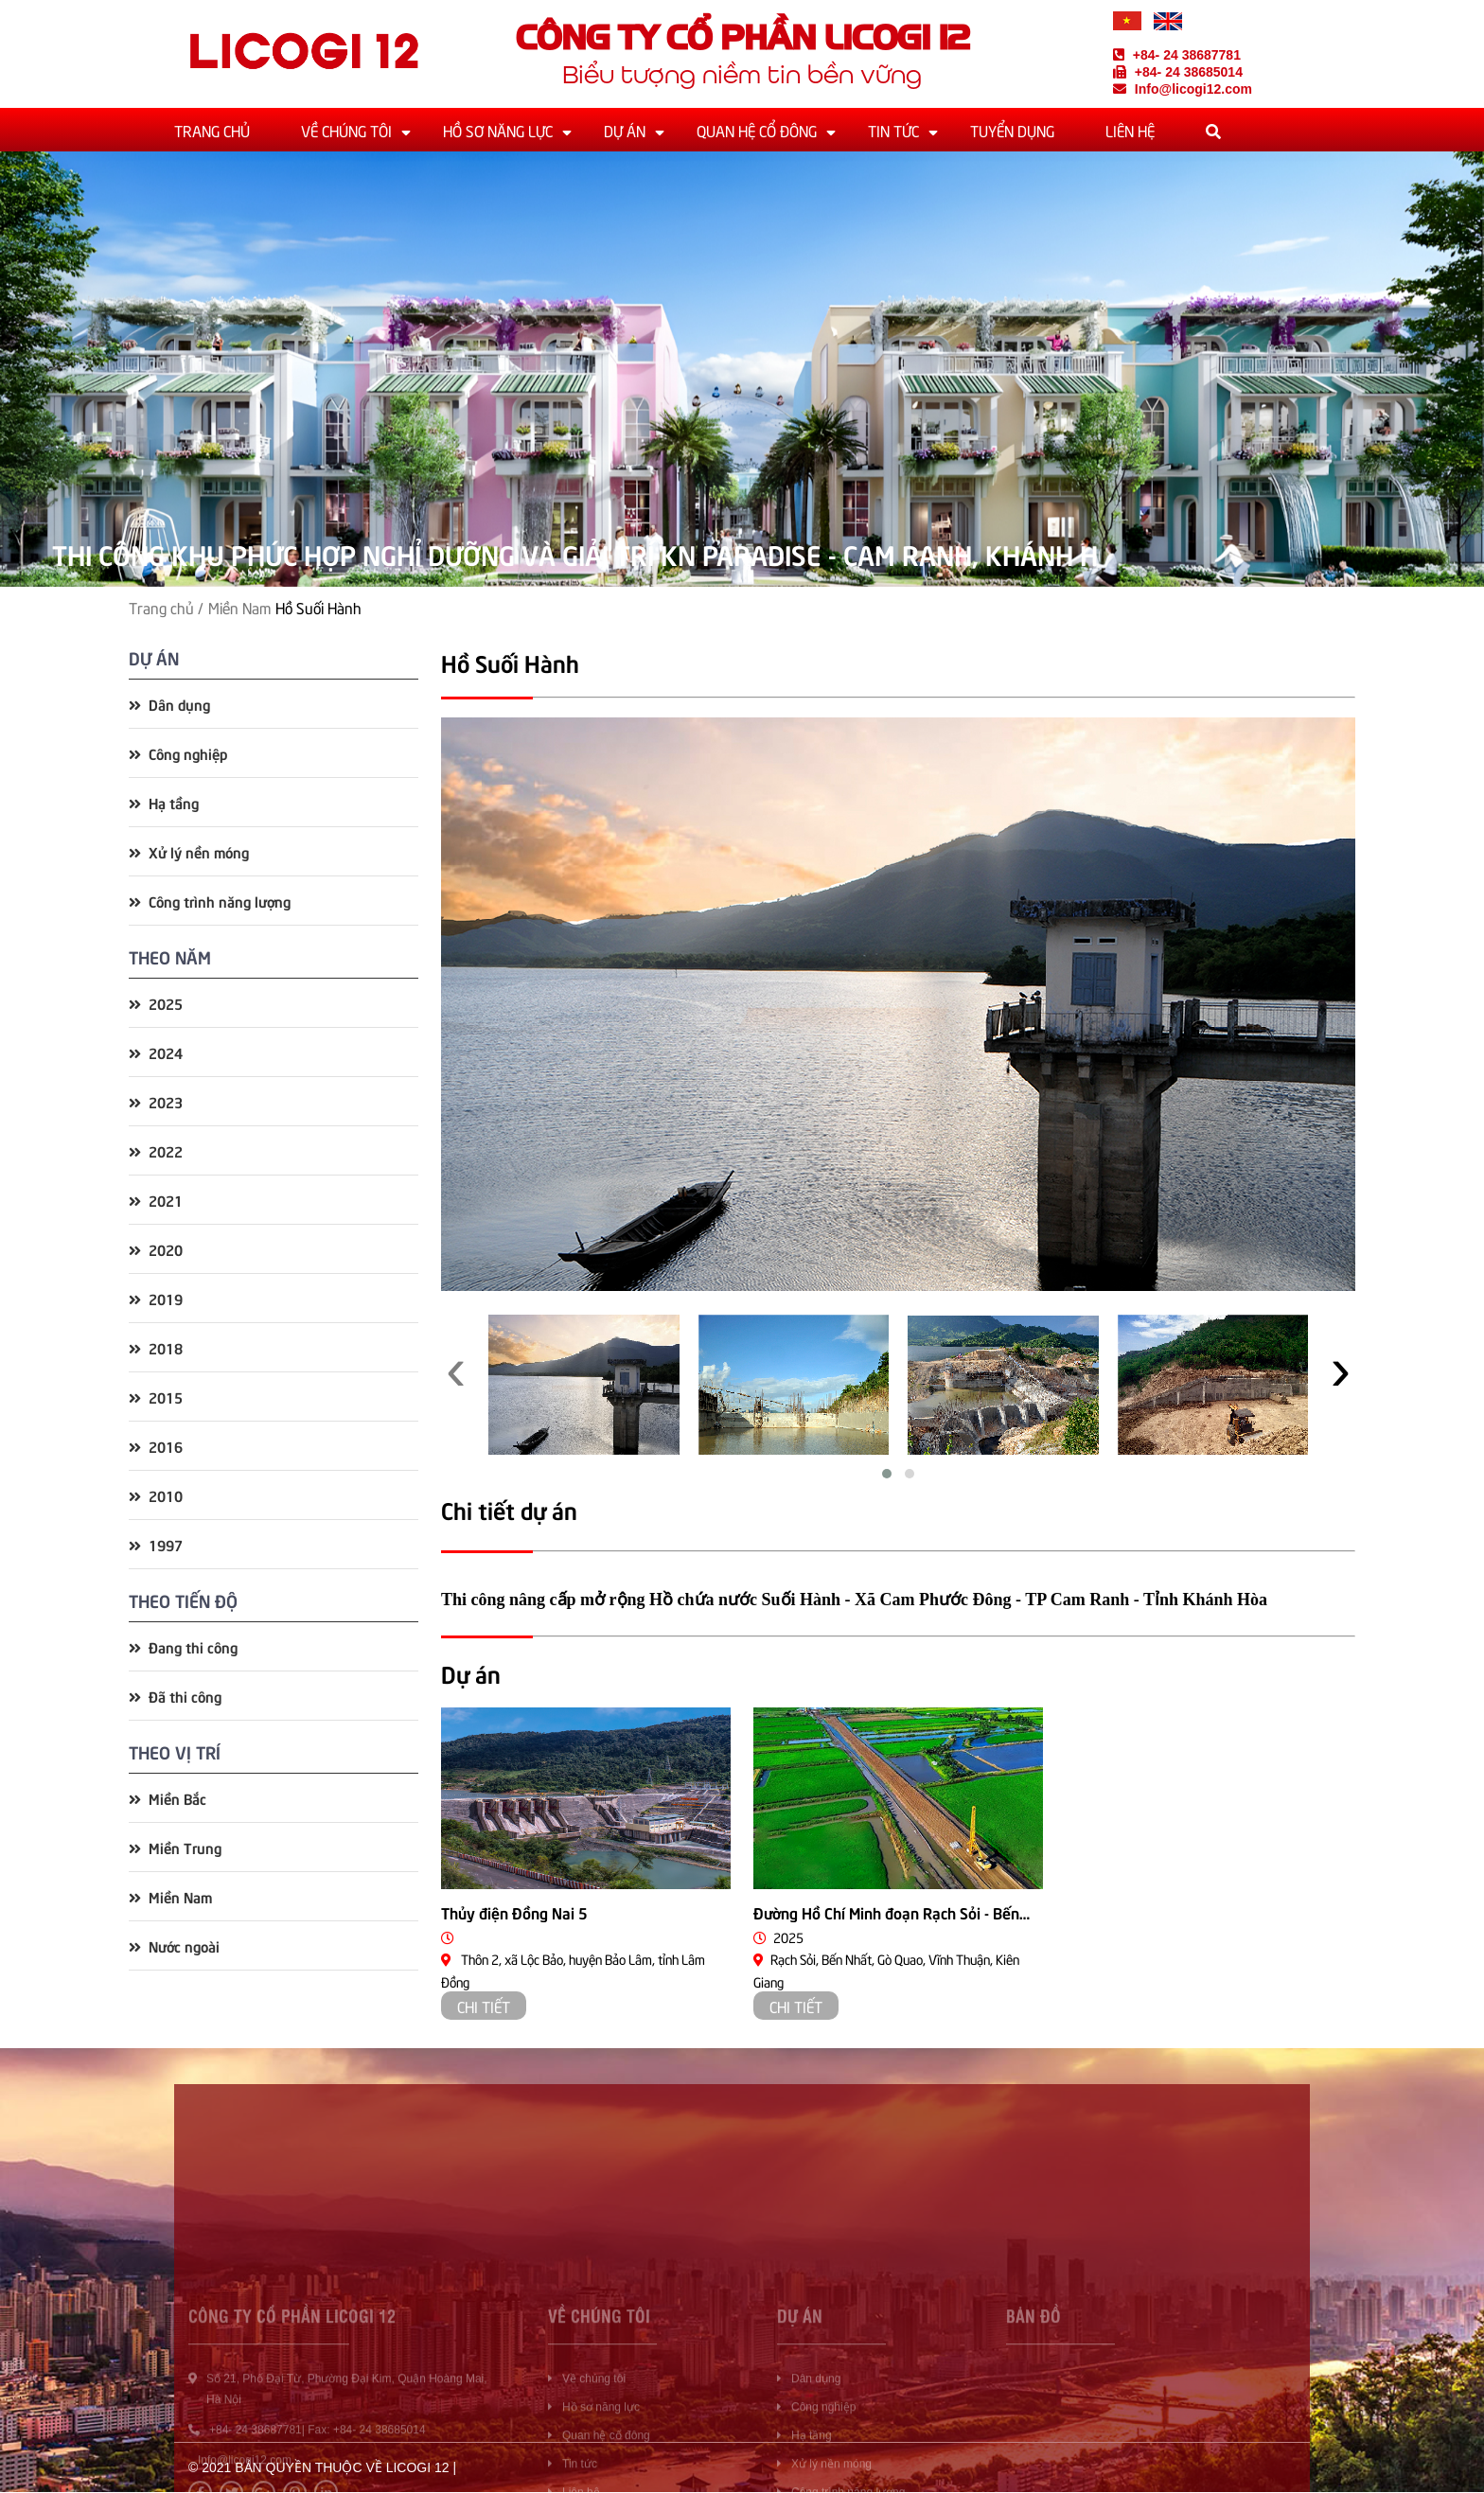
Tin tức (893, 129)
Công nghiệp (178, 753)
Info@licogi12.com (1182, 89)
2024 (156, 1052)
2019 (156, 1298)
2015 (156, 1396)
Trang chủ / (166, 606)
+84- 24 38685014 (1178, 72)
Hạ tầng (164, 802)
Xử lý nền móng (189, 851)
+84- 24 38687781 (1177, 54)
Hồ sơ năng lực (498, 129)
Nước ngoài (174, 1945)
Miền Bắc (167, 1798)
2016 (156, 1446)
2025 (156, 1003)
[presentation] (456, 1361)
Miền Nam (239, 606)
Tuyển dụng (1012, 129)
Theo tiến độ (183, 1600)
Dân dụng (169, 704)
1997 (156, 1544)
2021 (156, 1200)
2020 (156, 1249)
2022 (156, 1150)
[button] (886, 1473)
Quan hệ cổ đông (757, 129)
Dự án (624, 129)
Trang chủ (212, 129)
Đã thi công (175, 1696)
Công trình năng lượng (210, 901)
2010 (156, 1495)
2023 (156, 1101)
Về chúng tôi (346, 129)
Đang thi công (183, 1646)
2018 (156, 1347)
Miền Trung (175, 1847)
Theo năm (170, 956)
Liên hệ (1130, 129)
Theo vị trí (175, 1751)
